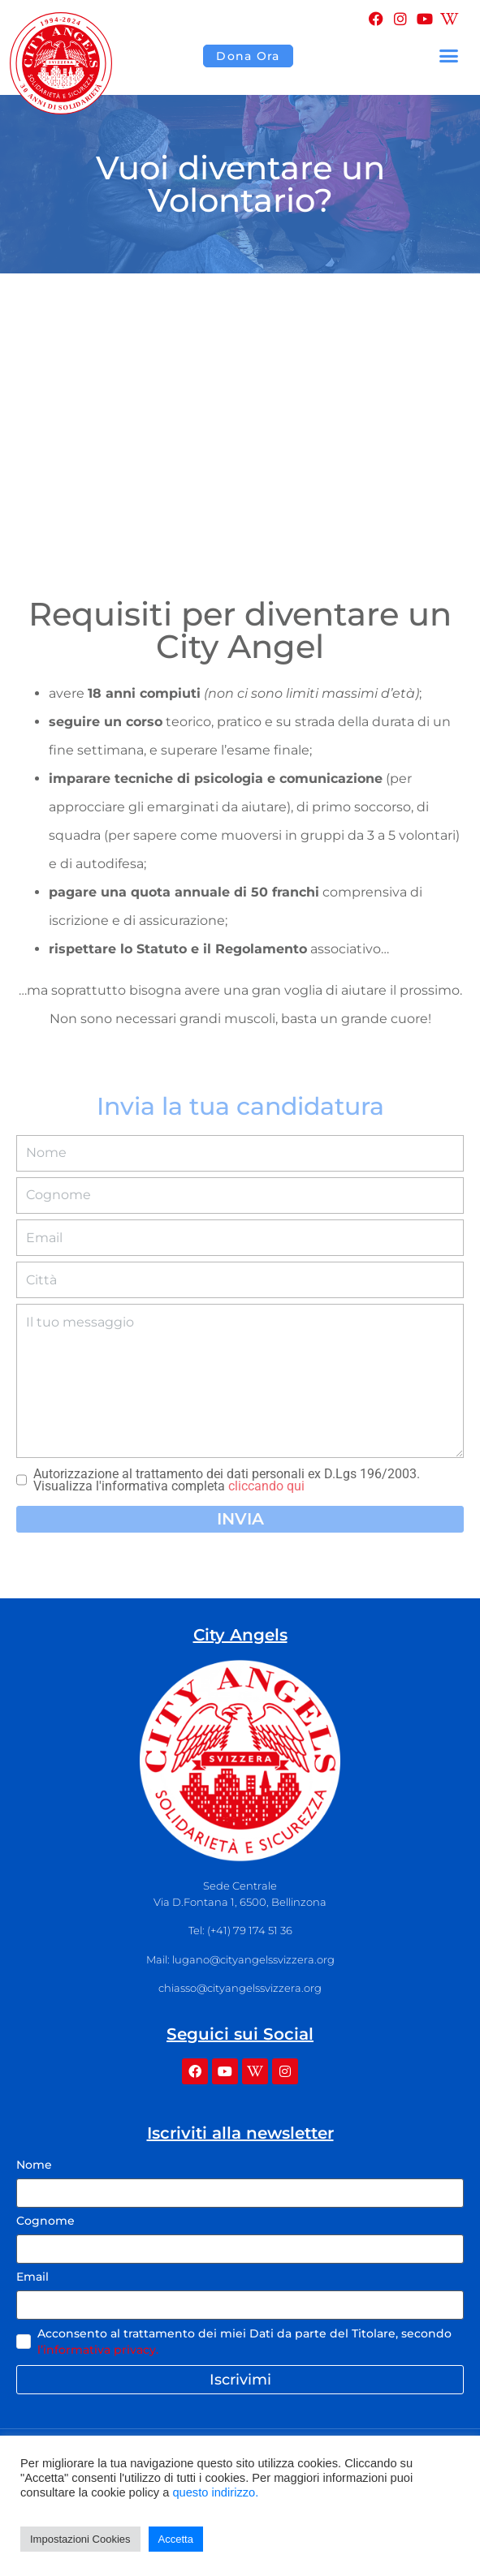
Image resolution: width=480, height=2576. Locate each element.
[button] (449, 56)
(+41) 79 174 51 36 (249, 1930)
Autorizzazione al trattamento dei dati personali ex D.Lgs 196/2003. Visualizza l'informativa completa (226, 1480)
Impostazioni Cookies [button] (80, 2539)
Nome (34, 2164)
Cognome (45, 2220)
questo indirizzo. (215, 2492)
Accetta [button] (175, 2539)
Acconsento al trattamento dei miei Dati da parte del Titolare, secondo (244, 2341)
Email (32, 2276)
